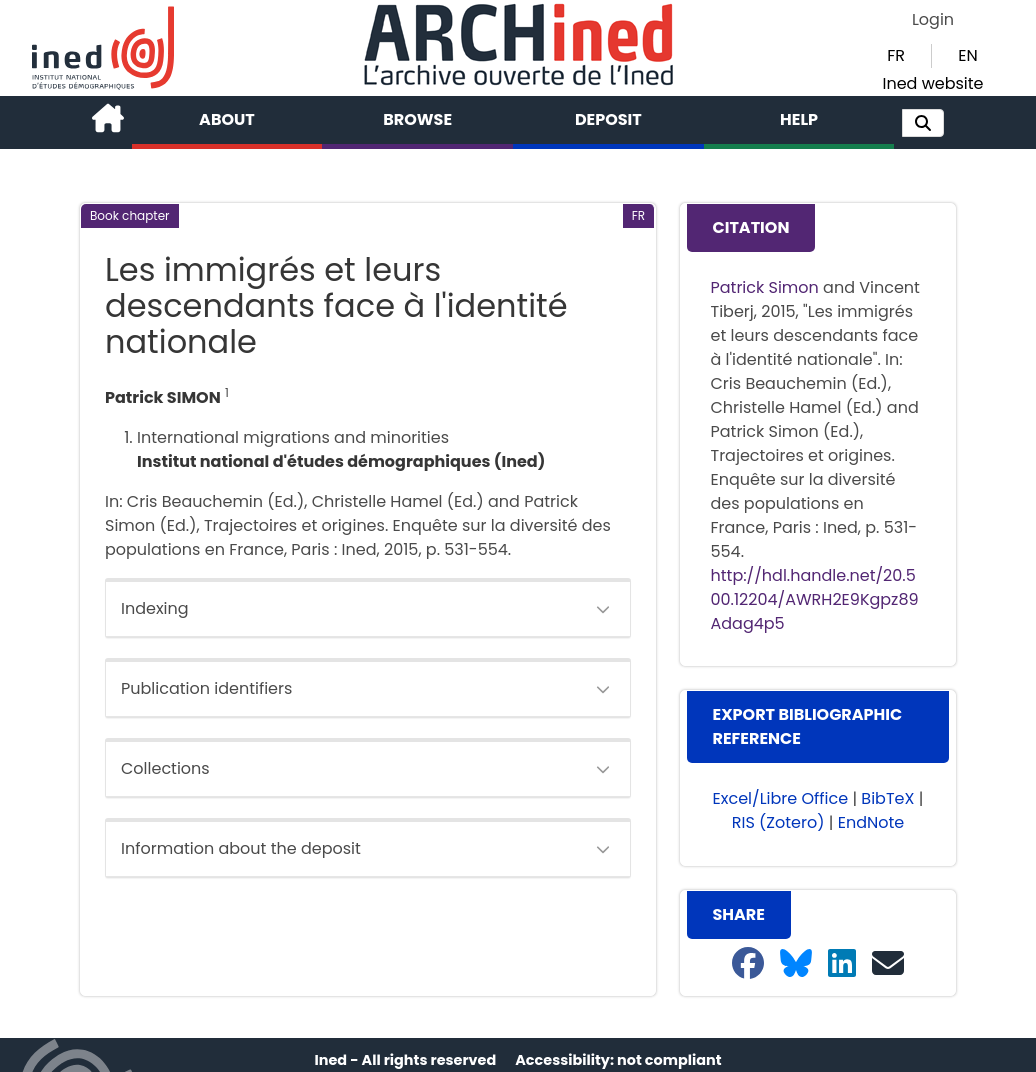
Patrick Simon (765, 287)
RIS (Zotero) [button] (778, 822)
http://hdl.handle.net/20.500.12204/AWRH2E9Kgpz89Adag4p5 (815, 599)
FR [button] (896, 55)
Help (799, 119)
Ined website (932, 83)
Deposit (608, 119)
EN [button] (967, 55)
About (227, 119)
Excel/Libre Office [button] (781, 798)
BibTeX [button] (887, 798)
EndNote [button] (871, 822)
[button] (923, 123)
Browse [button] (417, 119)
